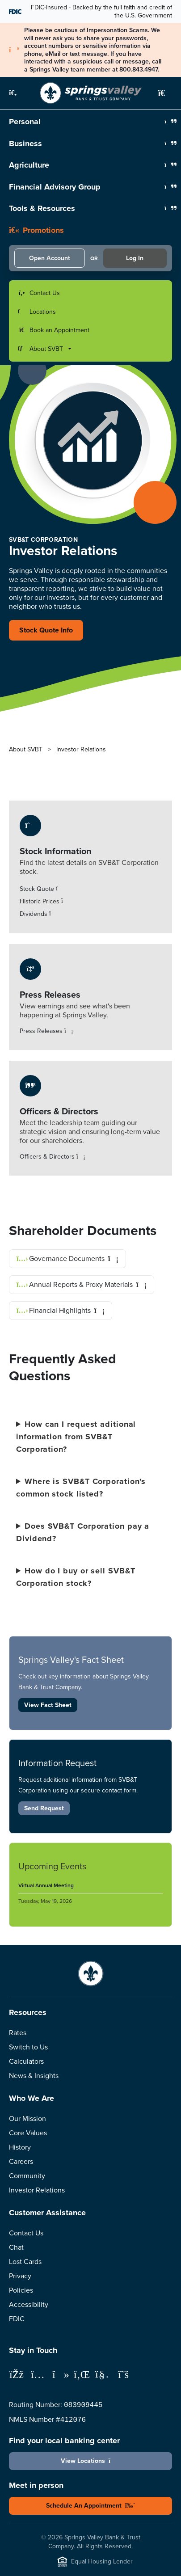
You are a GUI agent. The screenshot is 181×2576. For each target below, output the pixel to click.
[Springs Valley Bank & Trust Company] (91, 93)
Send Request (44, 1808)
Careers (21, 2161)
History (20, 2147)
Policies (21, 2290)
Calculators (26, 2061)
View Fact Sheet (48, 1704)
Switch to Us (28, 2047)
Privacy (20, 2276)
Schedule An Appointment (90, 2505)
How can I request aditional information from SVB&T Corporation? (76, 1436)
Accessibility (28, 2304)
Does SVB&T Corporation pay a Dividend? (82, 1532)
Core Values (28, 2133)
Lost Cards (25, 2261)
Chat (16, 2247)
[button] (18, 93)
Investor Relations (37, 2190)
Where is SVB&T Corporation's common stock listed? (81, 1488)
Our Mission (27, 2118)
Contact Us (26, 2233)
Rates (17, 2033)
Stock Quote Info (46, 630)
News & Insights (34, 2075)
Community (27, 2176)
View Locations (90, 2460)
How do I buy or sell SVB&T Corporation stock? (75, 1577)
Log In (134, 257)
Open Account (49, 257)
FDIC (17, 2319)
